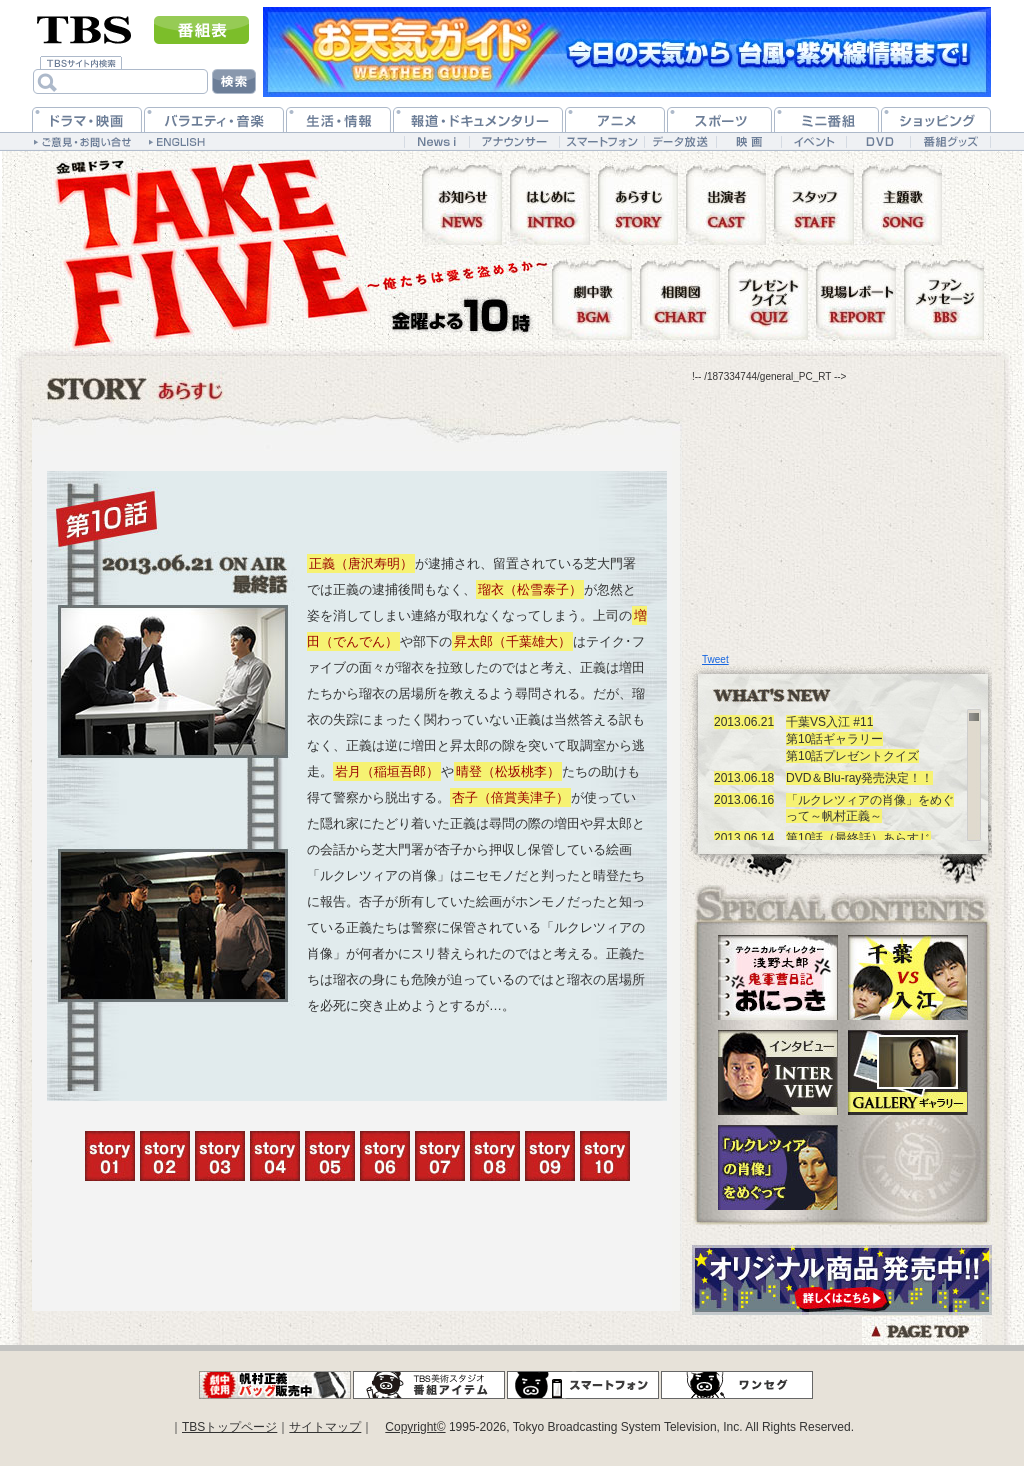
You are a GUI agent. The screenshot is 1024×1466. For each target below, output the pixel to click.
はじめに (554, 203)
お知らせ (466, 203)
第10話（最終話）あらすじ (858, 838)
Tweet (715, 659)
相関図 (684, 298)
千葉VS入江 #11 (829, 722)
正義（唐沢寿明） (361, 563)
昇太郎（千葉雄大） (512, 641)
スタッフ (818, 203)
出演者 (730, 203)
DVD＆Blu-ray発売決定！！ (859, 778)
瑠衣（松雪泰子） (530, 589)
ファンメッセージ (944, 298)
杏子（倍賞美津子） (510, 797)
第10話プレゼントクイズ (852, 756)
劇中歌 (596, 298)
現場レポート (860, 298)
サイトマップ (325, 1427)
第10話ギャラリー (834, 739)
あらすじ (642, 203)
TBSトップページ (229, 1427)
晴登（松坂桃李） (508, 771)
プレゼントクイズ (772, 298)
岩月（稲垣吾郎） (387, 771)
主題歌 (906, 203)
